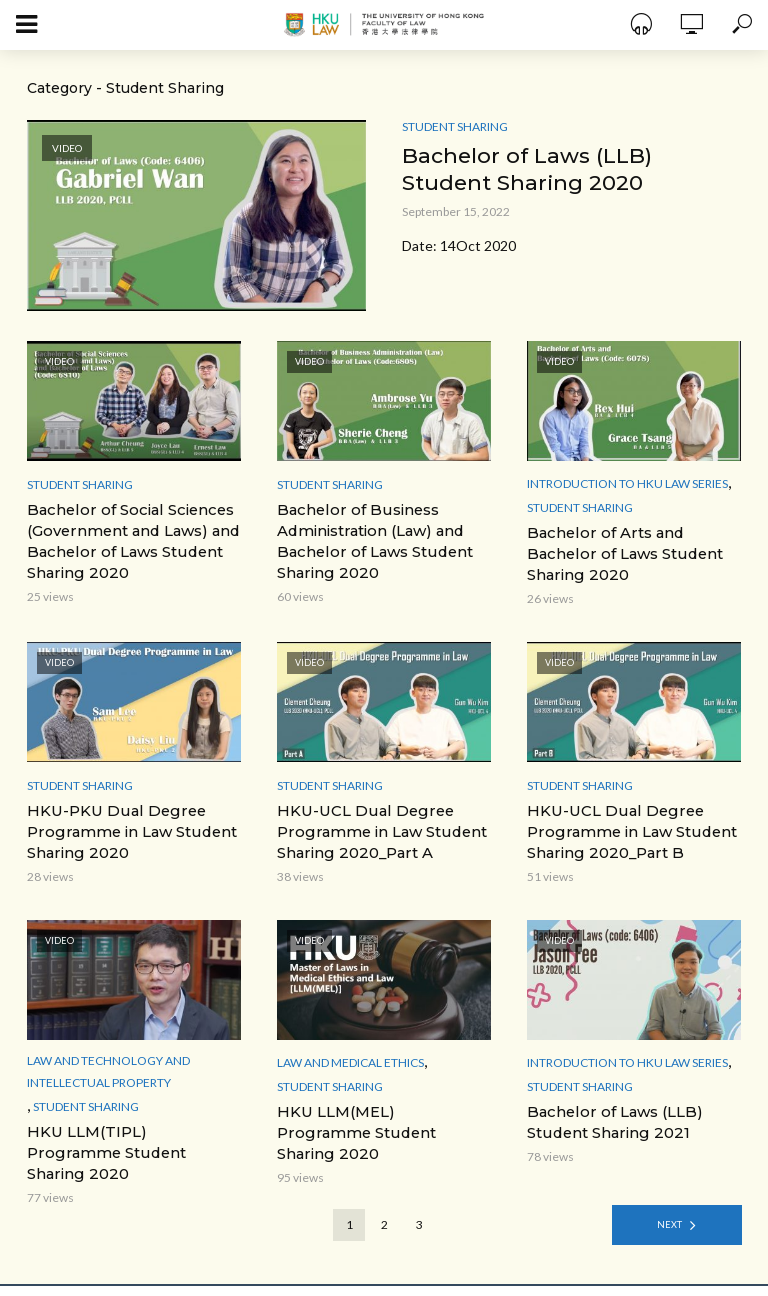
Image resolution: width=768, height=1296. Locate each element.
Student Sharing (455, 126)
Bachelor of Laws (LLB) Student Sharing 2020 (529, 169)
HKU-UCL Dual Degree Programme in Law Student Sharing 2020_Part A (376, 828)
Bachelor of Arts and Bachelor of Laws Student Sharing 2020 (620, 553)
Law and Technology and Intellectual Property (108, 1065)
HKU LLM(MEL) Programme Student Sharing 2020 (377, 1116)
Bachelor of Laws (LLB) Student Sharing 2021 (610, 1116)
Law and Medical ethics (350, 1056)
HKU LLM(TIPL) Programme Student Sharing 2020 (128, 1136)
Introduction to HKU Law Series (627, 483)
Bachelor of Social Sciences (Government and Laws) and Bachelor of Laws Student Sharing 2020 (129, 540)
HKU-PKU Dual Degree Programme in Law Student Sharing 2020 (126, 828)
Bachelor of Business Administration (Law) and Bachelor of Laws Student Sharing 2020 (370, 540)
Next (669, 1196)
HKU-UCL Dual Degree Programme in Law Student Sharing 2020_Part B (626, 828)
